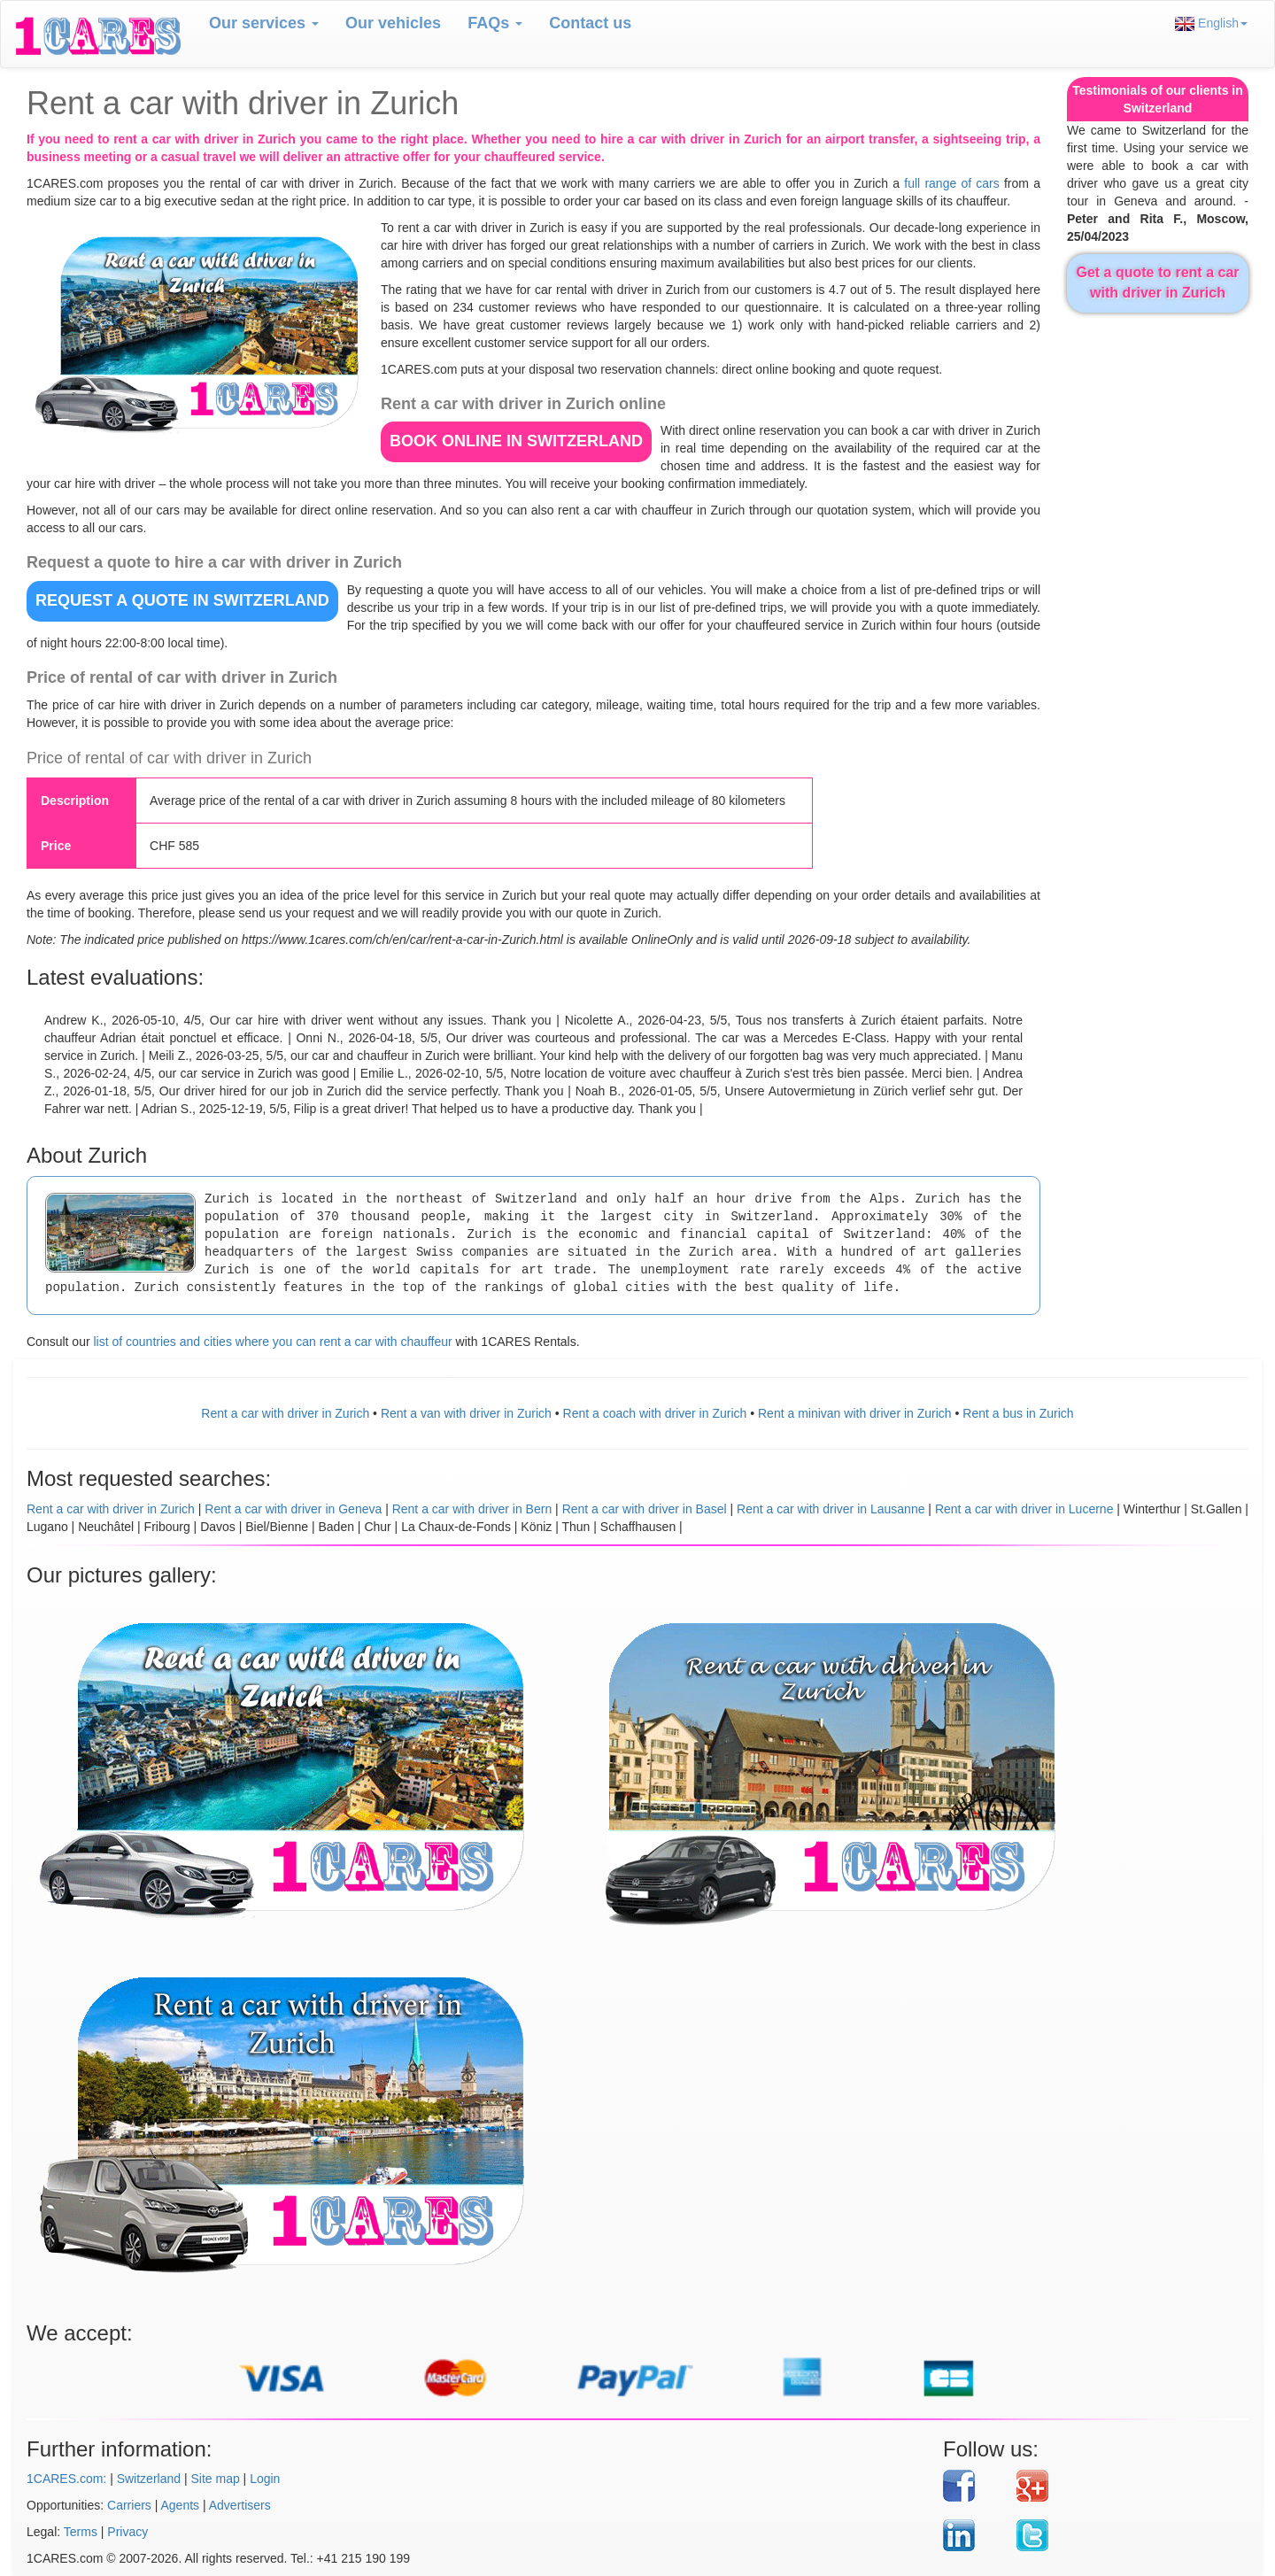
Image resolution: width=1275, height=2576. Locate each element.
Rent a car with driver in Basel (644, 1509)
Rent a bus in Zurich (1017, 1413)
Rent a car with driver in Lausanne (830, 1509)
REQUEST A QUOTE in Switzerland (182, 600)
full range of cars (951, 183)
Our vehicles (393, 23)
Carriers (129, 2505)
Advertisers (240, 2505)
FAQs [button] (495, 23)
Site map (214, 2479)
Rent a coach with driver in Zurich (655, 1413)
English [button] (1211, 23)
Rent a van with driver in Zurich (466, 1413)
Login (265, 2479)
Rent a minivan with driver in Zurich (855, 1413)
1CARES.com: (66, 2479)
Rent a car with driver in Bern (472, 1509)
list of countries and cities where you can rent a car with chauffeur (272, 1341)
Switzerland (149, 2479)
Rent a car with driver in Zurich (285, 1413)
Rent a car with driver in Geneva (293, 1509)
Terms (80, 2532)
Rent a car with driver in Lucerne (1024, 1509)
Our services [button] (264, 23)
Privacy (127, 2532)
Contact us (590, 23)
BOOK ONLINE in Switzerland (516, 441)
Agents (180, 2505)
